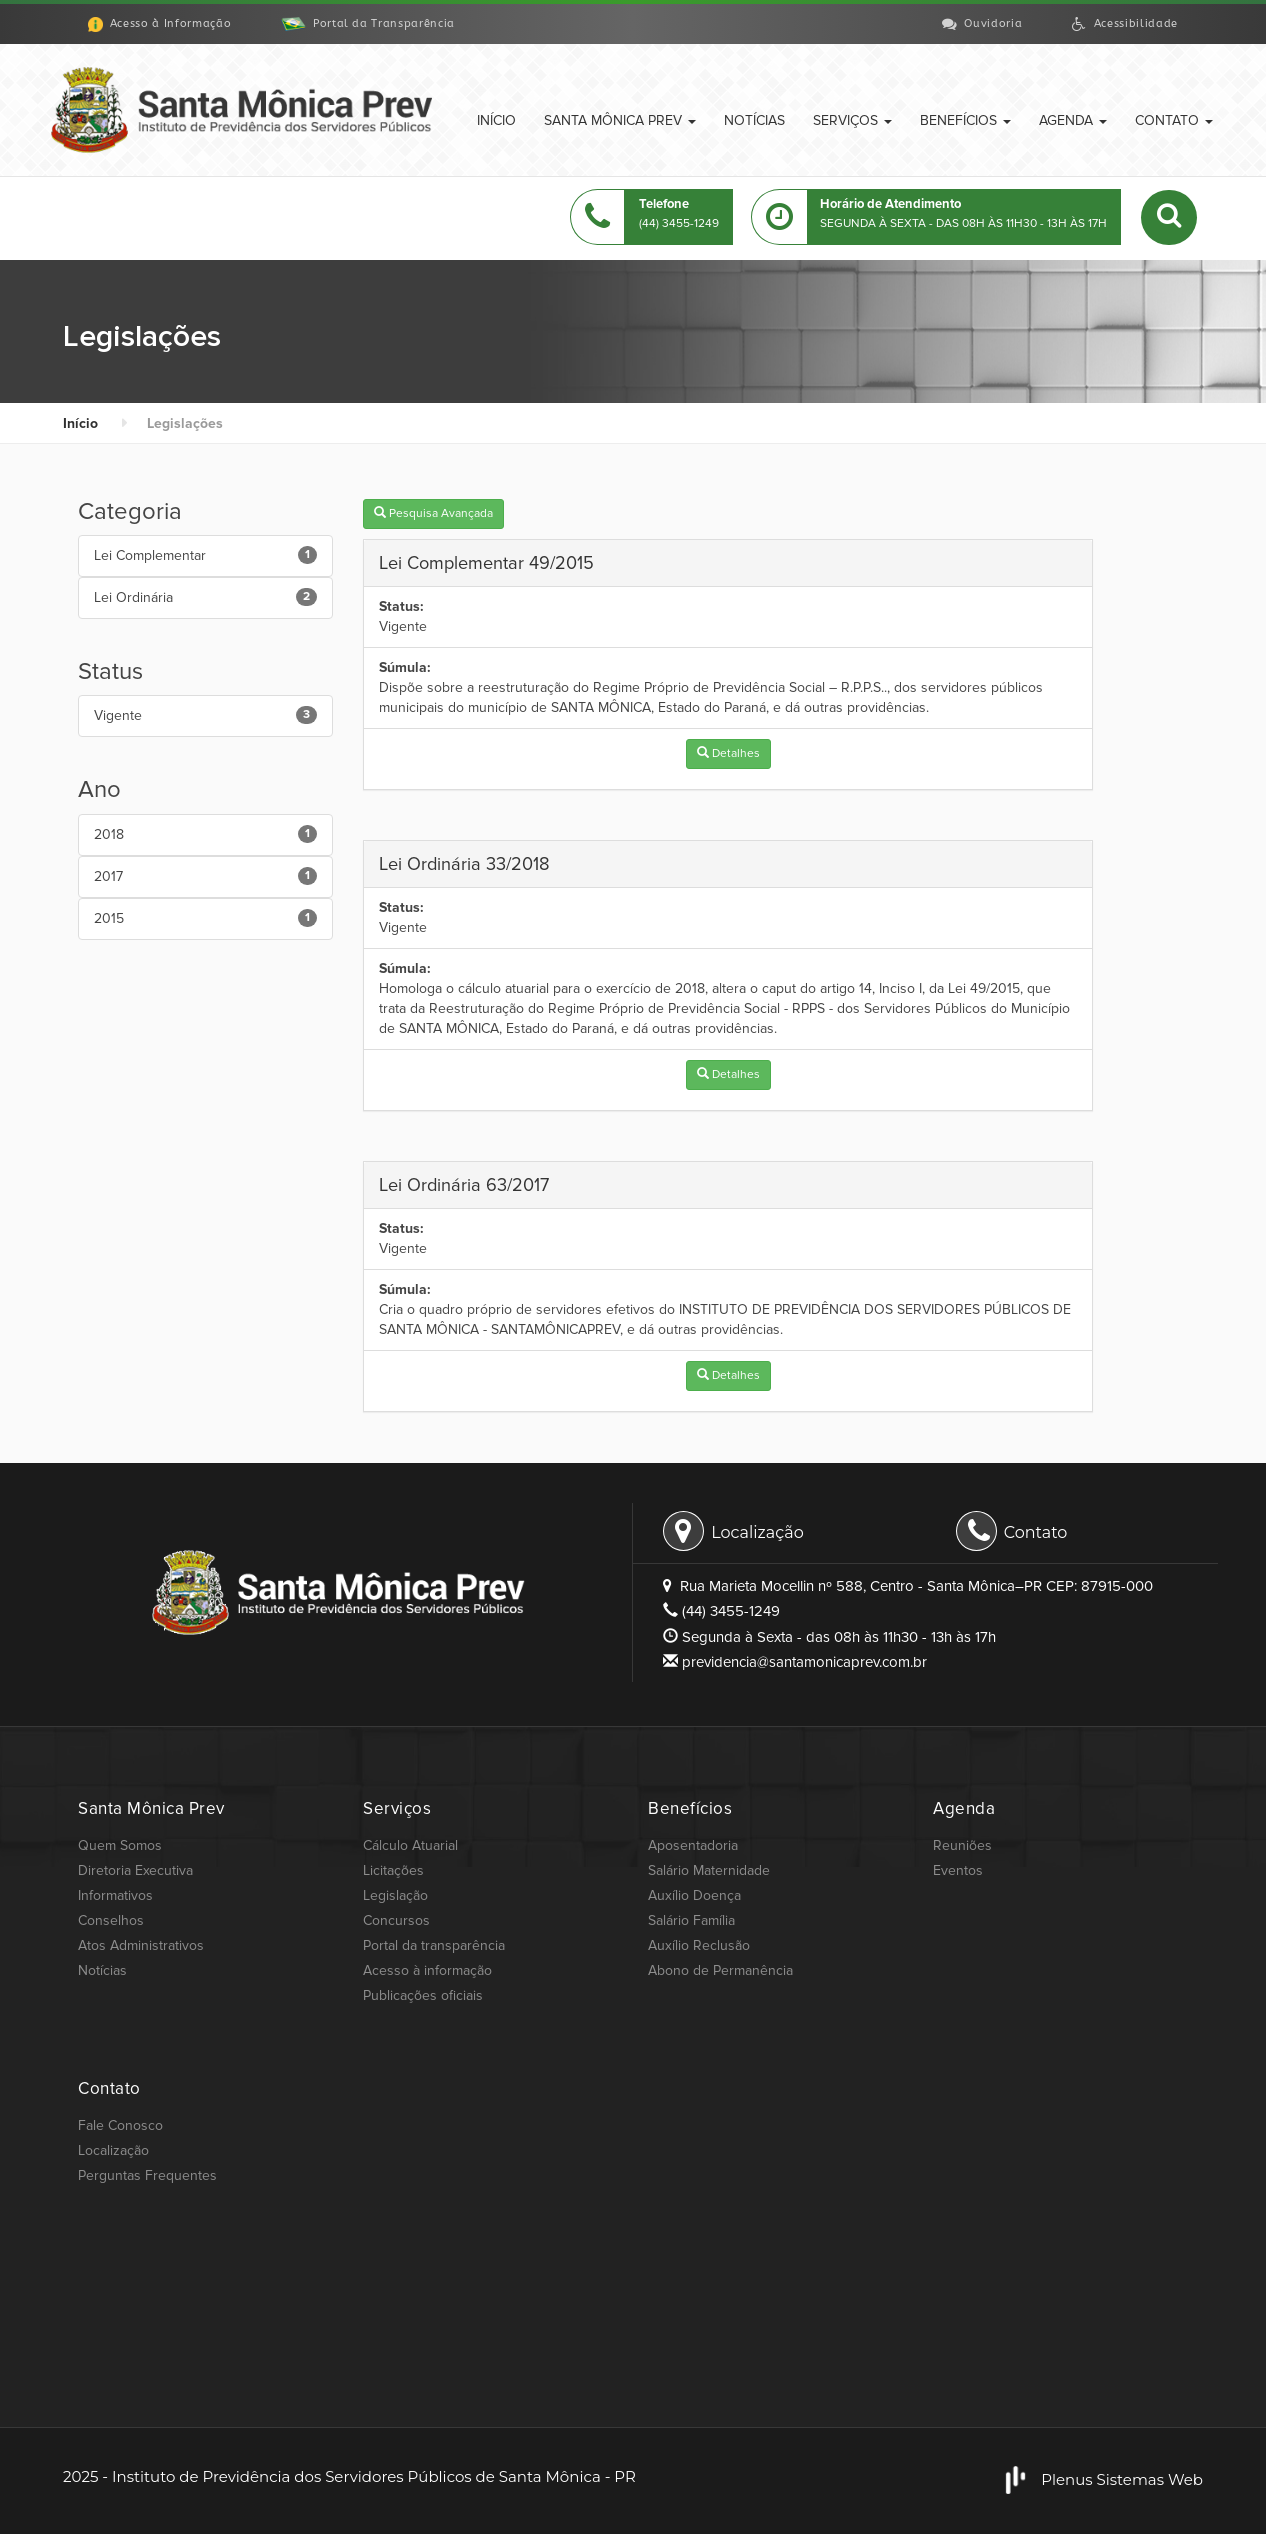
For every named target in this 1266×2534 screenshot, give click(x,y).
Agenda (1073, 120)
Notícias (754, 120)
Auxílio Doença (694, 1895)
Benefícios (965, 120)
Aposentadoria (693, 1845)
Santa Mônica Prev (620, 120)
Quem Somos (120, 1845)
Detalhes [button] (728, 753)
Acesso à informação (427, 1970)
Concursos (396, 1920)
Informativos (115, 1895)
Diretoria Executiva (135, 1870)
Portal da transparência (434, 1945)
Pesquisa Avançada (433, 513)
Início (496, 120)
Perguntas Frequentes (147, 2175)
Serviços (852, 120)
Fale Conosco (120, 2125)
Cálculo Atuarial (410, 1845)
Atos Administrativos (141, 1945)
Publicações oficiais (423, 1995)
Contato (1174, 120)
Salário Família (691, 1920)
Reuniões (962, 1845)
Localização (733, 1529)
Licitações (393, 1870)
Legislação (395, 1895)
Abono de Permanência (720, 1970)
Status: (401, 606)
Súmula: (405, 667)
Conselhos (111, 1920)
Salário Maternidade (709, 1870)
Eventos (958, 1870)
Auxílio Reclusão (699, 1945)
